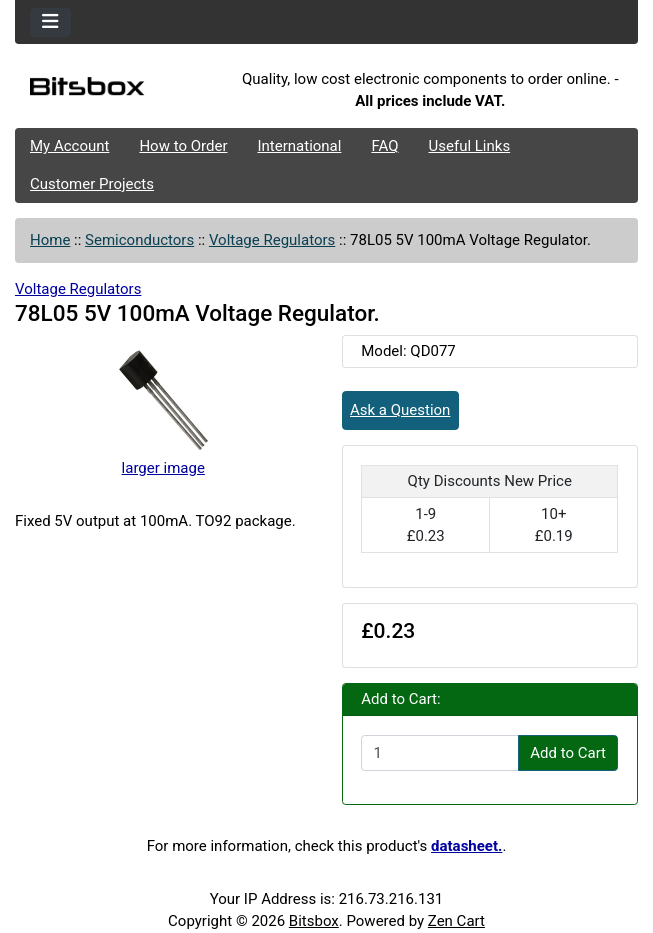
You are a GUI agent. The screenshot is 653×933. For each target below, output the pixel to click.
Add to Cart (568, 753)
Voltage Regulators (272, 240)
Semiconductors (139, 240)
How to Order (183, 146)
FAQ (384, 146)
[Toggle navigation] (50, 22)
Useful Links (470, 146)
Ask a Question (400, 410)
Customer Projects (92, 184)
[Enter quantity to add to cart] (440, 753)
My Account (69, 146)
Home (50, 240)
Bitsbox (314, 921)
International (299, 146)
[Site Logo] (119, 90)
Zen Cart (456, 921)
